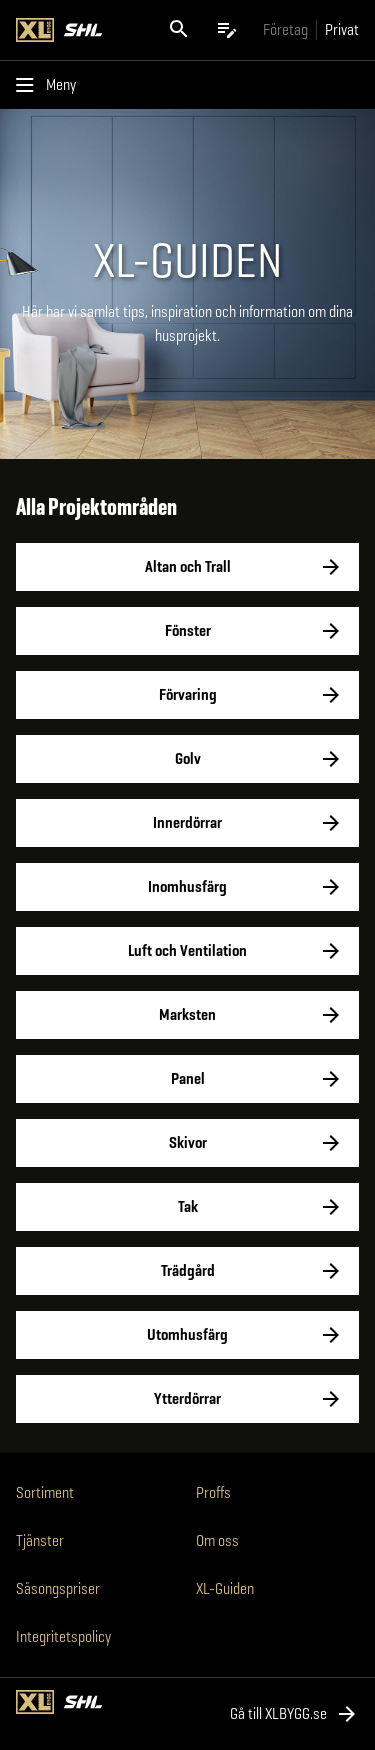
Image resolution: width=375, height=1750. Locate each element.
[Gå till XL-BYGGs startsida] (77, 30)
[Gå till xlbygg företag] (285, 29)
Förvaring (187, 695)
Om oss (217, 1540)
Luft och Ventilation (187, 951)
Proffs (213, 1492)
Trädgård (187, 1271)
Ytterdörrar (187, 1399)
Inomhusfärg (187, 887)
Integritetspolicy (63, 1636)
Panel (187, 1079)
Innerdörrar (187, 823)
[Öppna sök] (179, 30)
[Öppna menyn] (50, 85)
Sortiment (45, 1492)
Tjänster (40, 1540)
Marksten (187, 1015)
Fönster (187, 631)
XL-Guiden (225, 1588)
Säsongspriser (58, 1588)
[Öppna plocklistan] (227, 30)
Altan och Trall (187, 567)
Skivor (187, 1143)
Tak (187, 1207)
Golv (187, 759)
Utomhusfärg (187, 1335)
